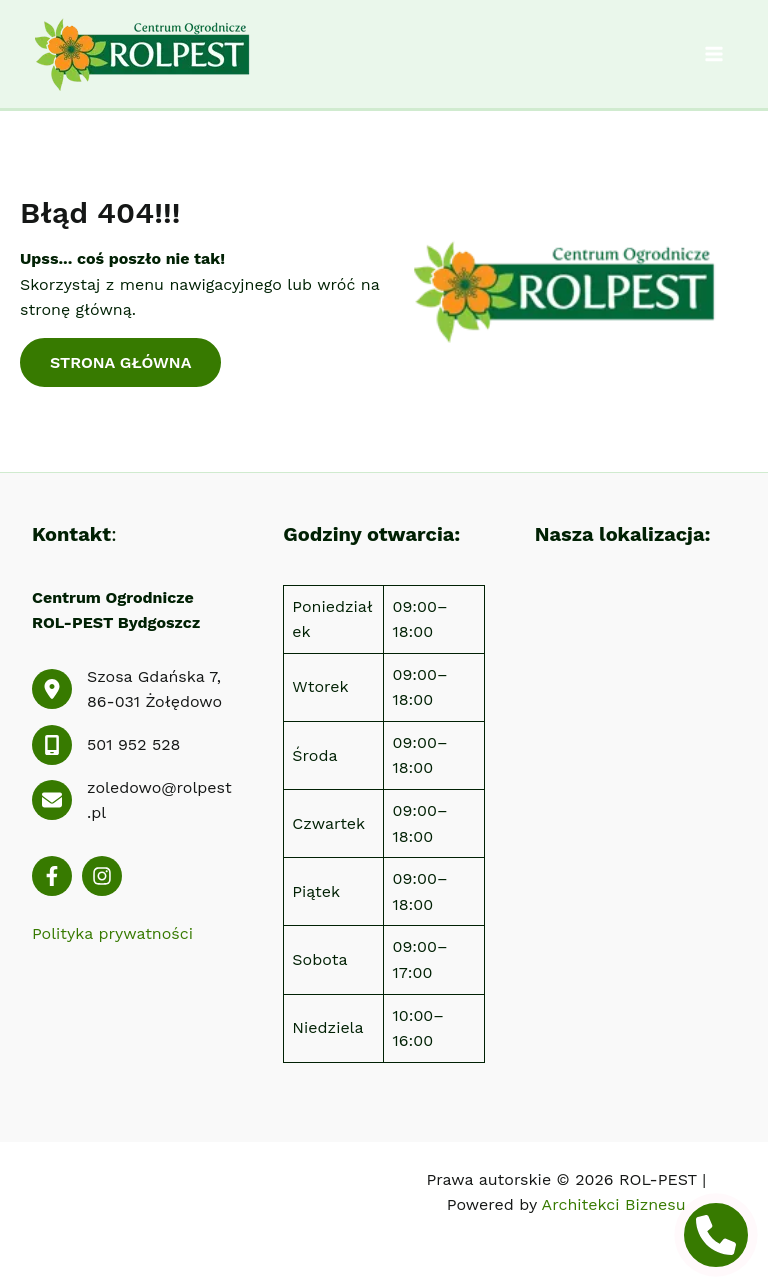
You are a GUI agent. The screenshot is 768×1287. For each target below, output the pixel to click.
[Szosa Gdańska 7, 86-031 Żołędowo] (132, 689)
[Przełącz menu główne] (714, 54)
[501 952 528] (106, 745)
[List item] (52, 876)
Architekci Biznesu (614, 1204)
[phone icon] (716, 1235)
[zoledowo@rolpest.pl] (132, 800)
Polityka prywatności (112, 933)
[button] (120, 363)
